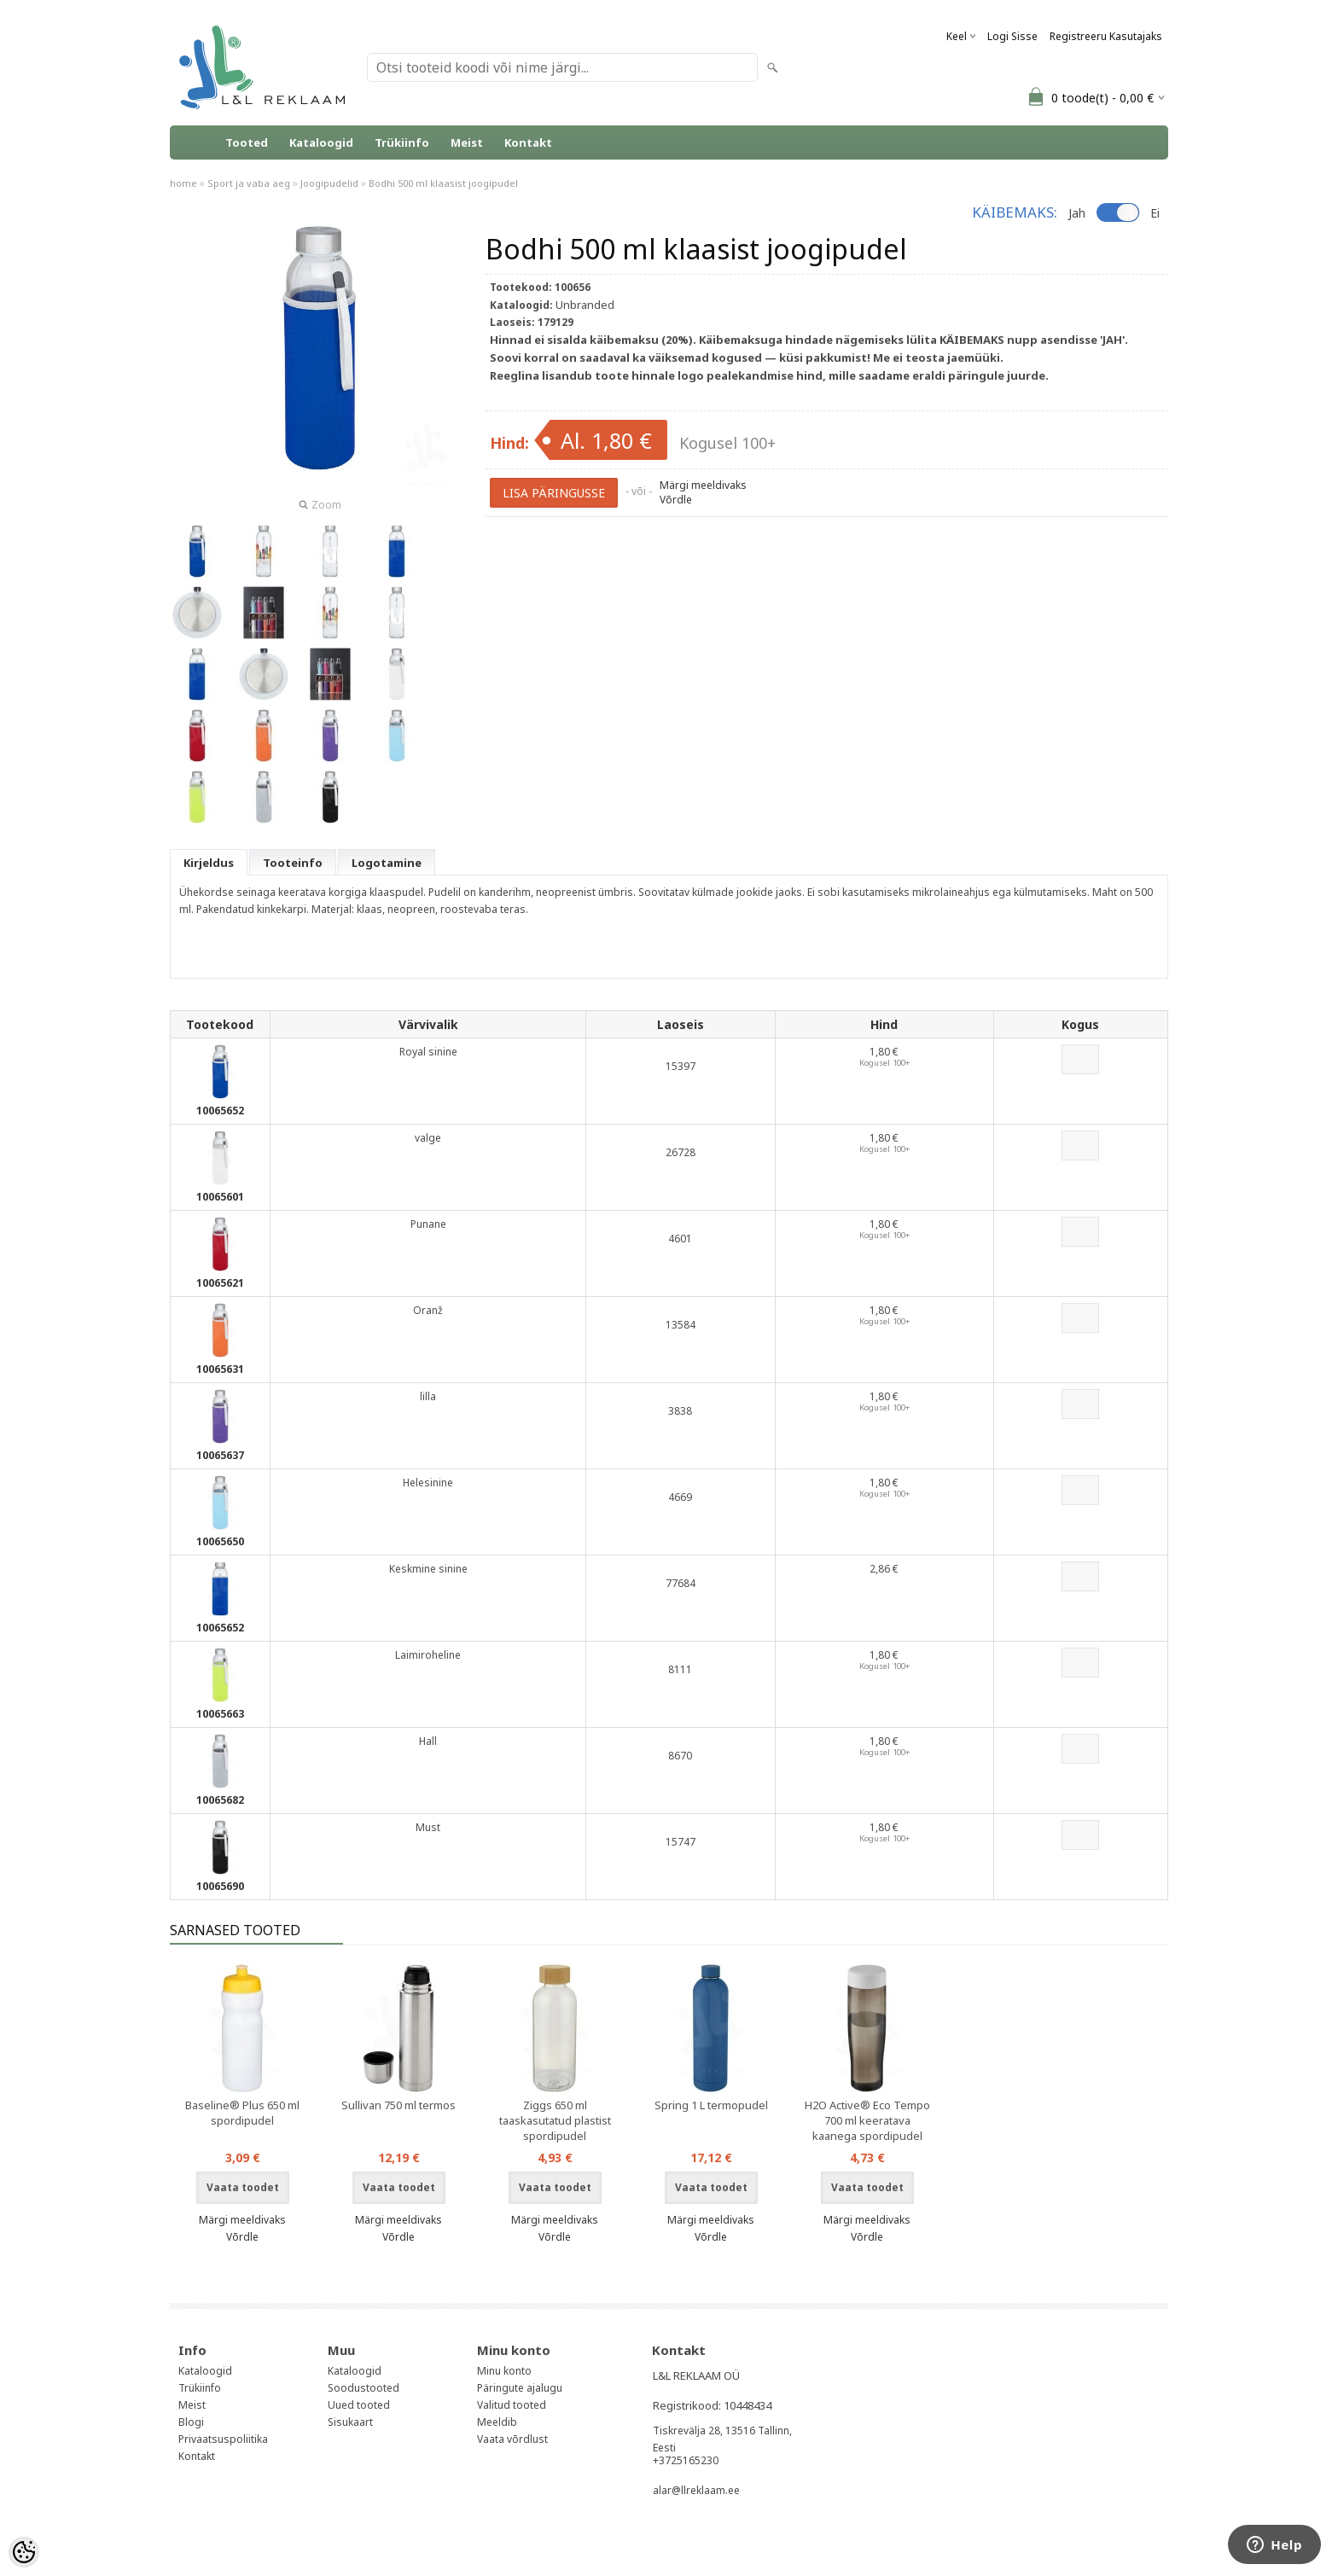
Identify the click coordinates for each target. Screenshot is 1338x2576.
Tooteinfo (293, 862)
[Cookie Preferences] (24, 2552)
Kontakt (528, 142)
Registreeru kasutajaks (1106, 36)
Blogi (191, 2422)
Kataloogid (321, 142)
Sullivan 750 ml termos (398, 2105)
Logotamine (387, 862)
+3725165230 (685, 2460)
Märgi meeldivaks (703, 485)
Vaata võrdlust (512, 2439)
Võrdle (676, 499)
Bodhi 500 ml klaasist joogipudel (443, 183)
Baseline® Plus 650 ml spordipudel (242, 2112)
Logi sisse (1012, 36)
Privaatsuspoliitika (223, 2439)
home (183, 183)
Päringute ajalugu (519, 2388)
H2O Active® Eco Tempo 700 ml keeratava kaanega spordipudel (867, 2120)
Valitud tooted (511, 2405)
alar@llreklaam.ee (696, 2490)
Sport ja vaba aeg (248, 183)
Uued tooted (359, 2405)
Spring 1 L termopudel (711, 2105)
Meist (467, 142)
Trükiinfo (402, 142)
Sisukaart (350, 2422)
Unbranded (585, 304)
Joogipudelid (329, 183)
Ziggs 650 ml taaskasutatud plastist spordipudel (555, 2120)
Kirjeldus (208, 862)
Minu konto (504, 2371)
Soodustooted (363, 2388)
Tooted (246, 142)
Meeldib (497, 2422)
